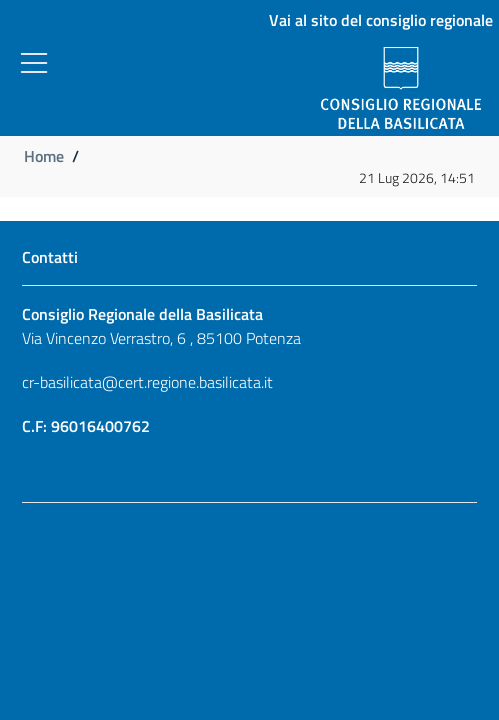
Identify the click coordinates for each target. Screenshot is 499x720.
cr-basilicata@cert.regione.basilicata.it (147, 382)
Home (44, 156)
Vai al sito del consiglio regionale (381, 20)
